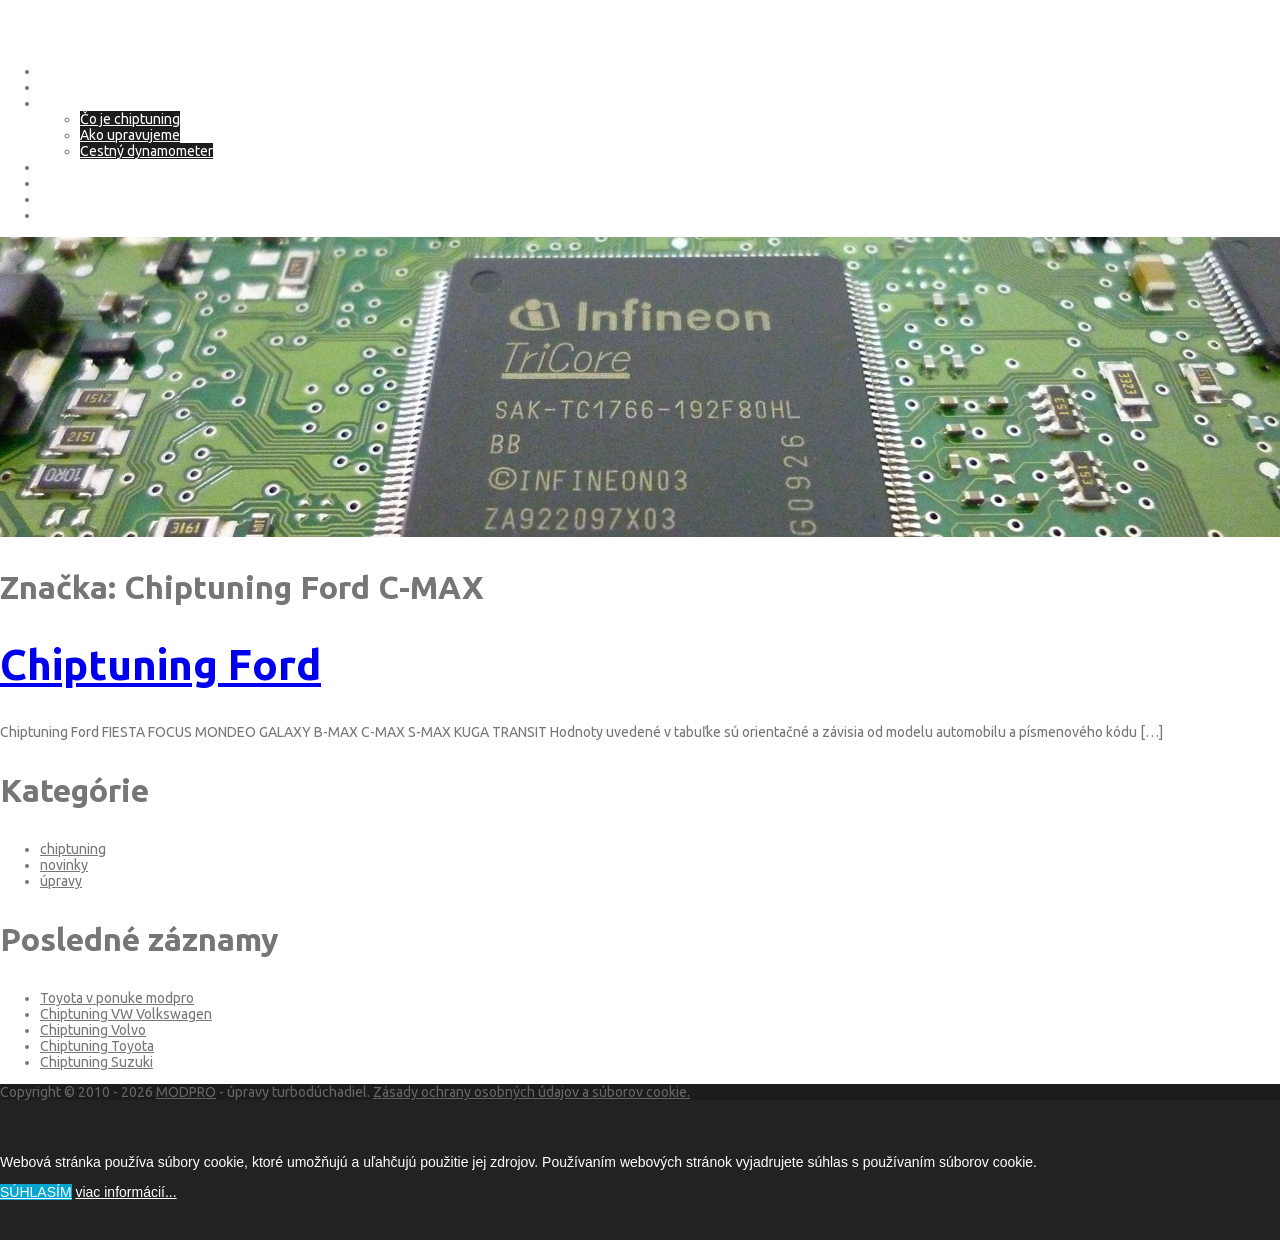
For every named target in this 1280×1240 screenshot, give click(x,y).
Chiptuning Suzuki (96, 1062)
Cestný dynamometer (146, 151)
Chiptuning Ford (160, 664)
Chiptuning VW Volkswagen (126, 1014)
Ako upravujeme (130, 135)
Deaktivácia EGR (89, 199)
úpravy (61, 881)
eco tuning (73, 167)
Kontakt (64, 215)
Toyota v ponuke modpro (117, 998)
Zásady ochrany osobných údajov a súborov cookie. (531, 1092)
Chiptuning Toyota (97, 1046)
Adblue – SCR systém (105, 183)
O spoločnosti (83, 87)
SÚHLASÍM (36, 1192)
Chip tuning (75, 103)
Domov (62, 71)
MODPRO (186, 1092)
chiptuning (73, 849)
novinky (64, 865)
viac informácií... (125, 1192)
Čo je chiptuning (130, 119)
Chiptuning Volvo (93, 1030)
